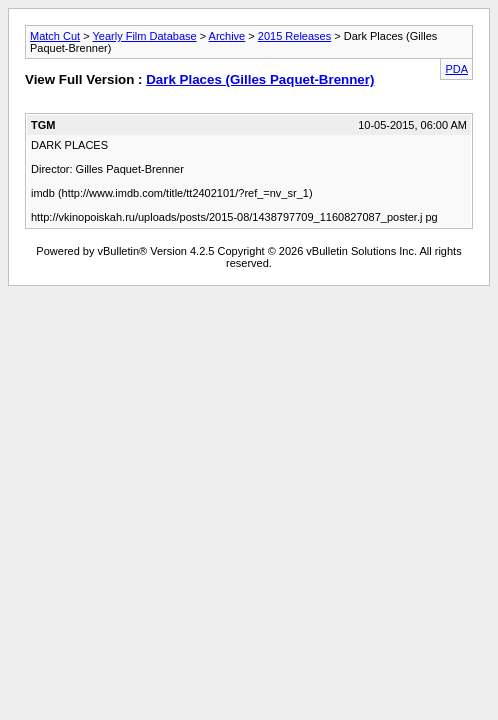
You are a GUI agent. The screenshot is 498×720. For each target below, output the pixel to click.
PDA (456, 69)
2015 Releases (294, 36)
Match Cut (55, 36)
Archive (227, 36)
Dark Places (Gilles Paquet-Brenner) (260, 79)
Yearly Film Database (144, 36)
